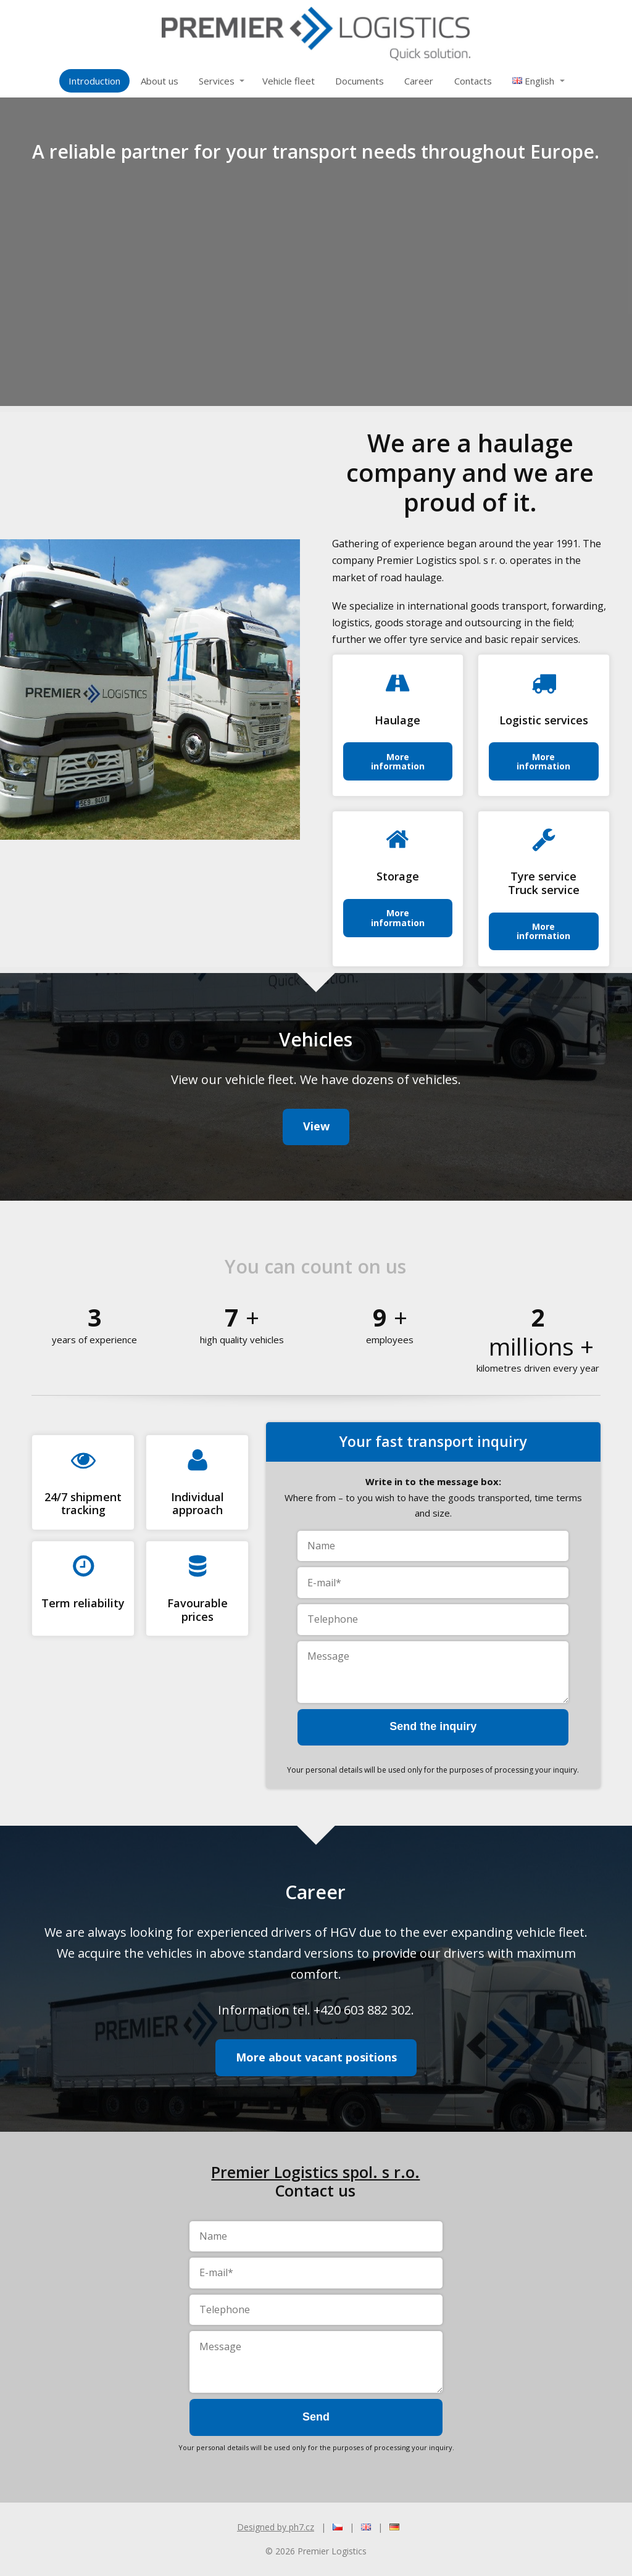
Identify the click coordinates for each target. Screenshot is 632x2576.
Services (217, 81)
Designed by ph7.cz (275, 2527)
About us (159, 81)
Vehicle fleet (288, 81)
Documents (359, 81)
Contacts (473, 81)
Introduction (94, 81)
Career (418, 81)
